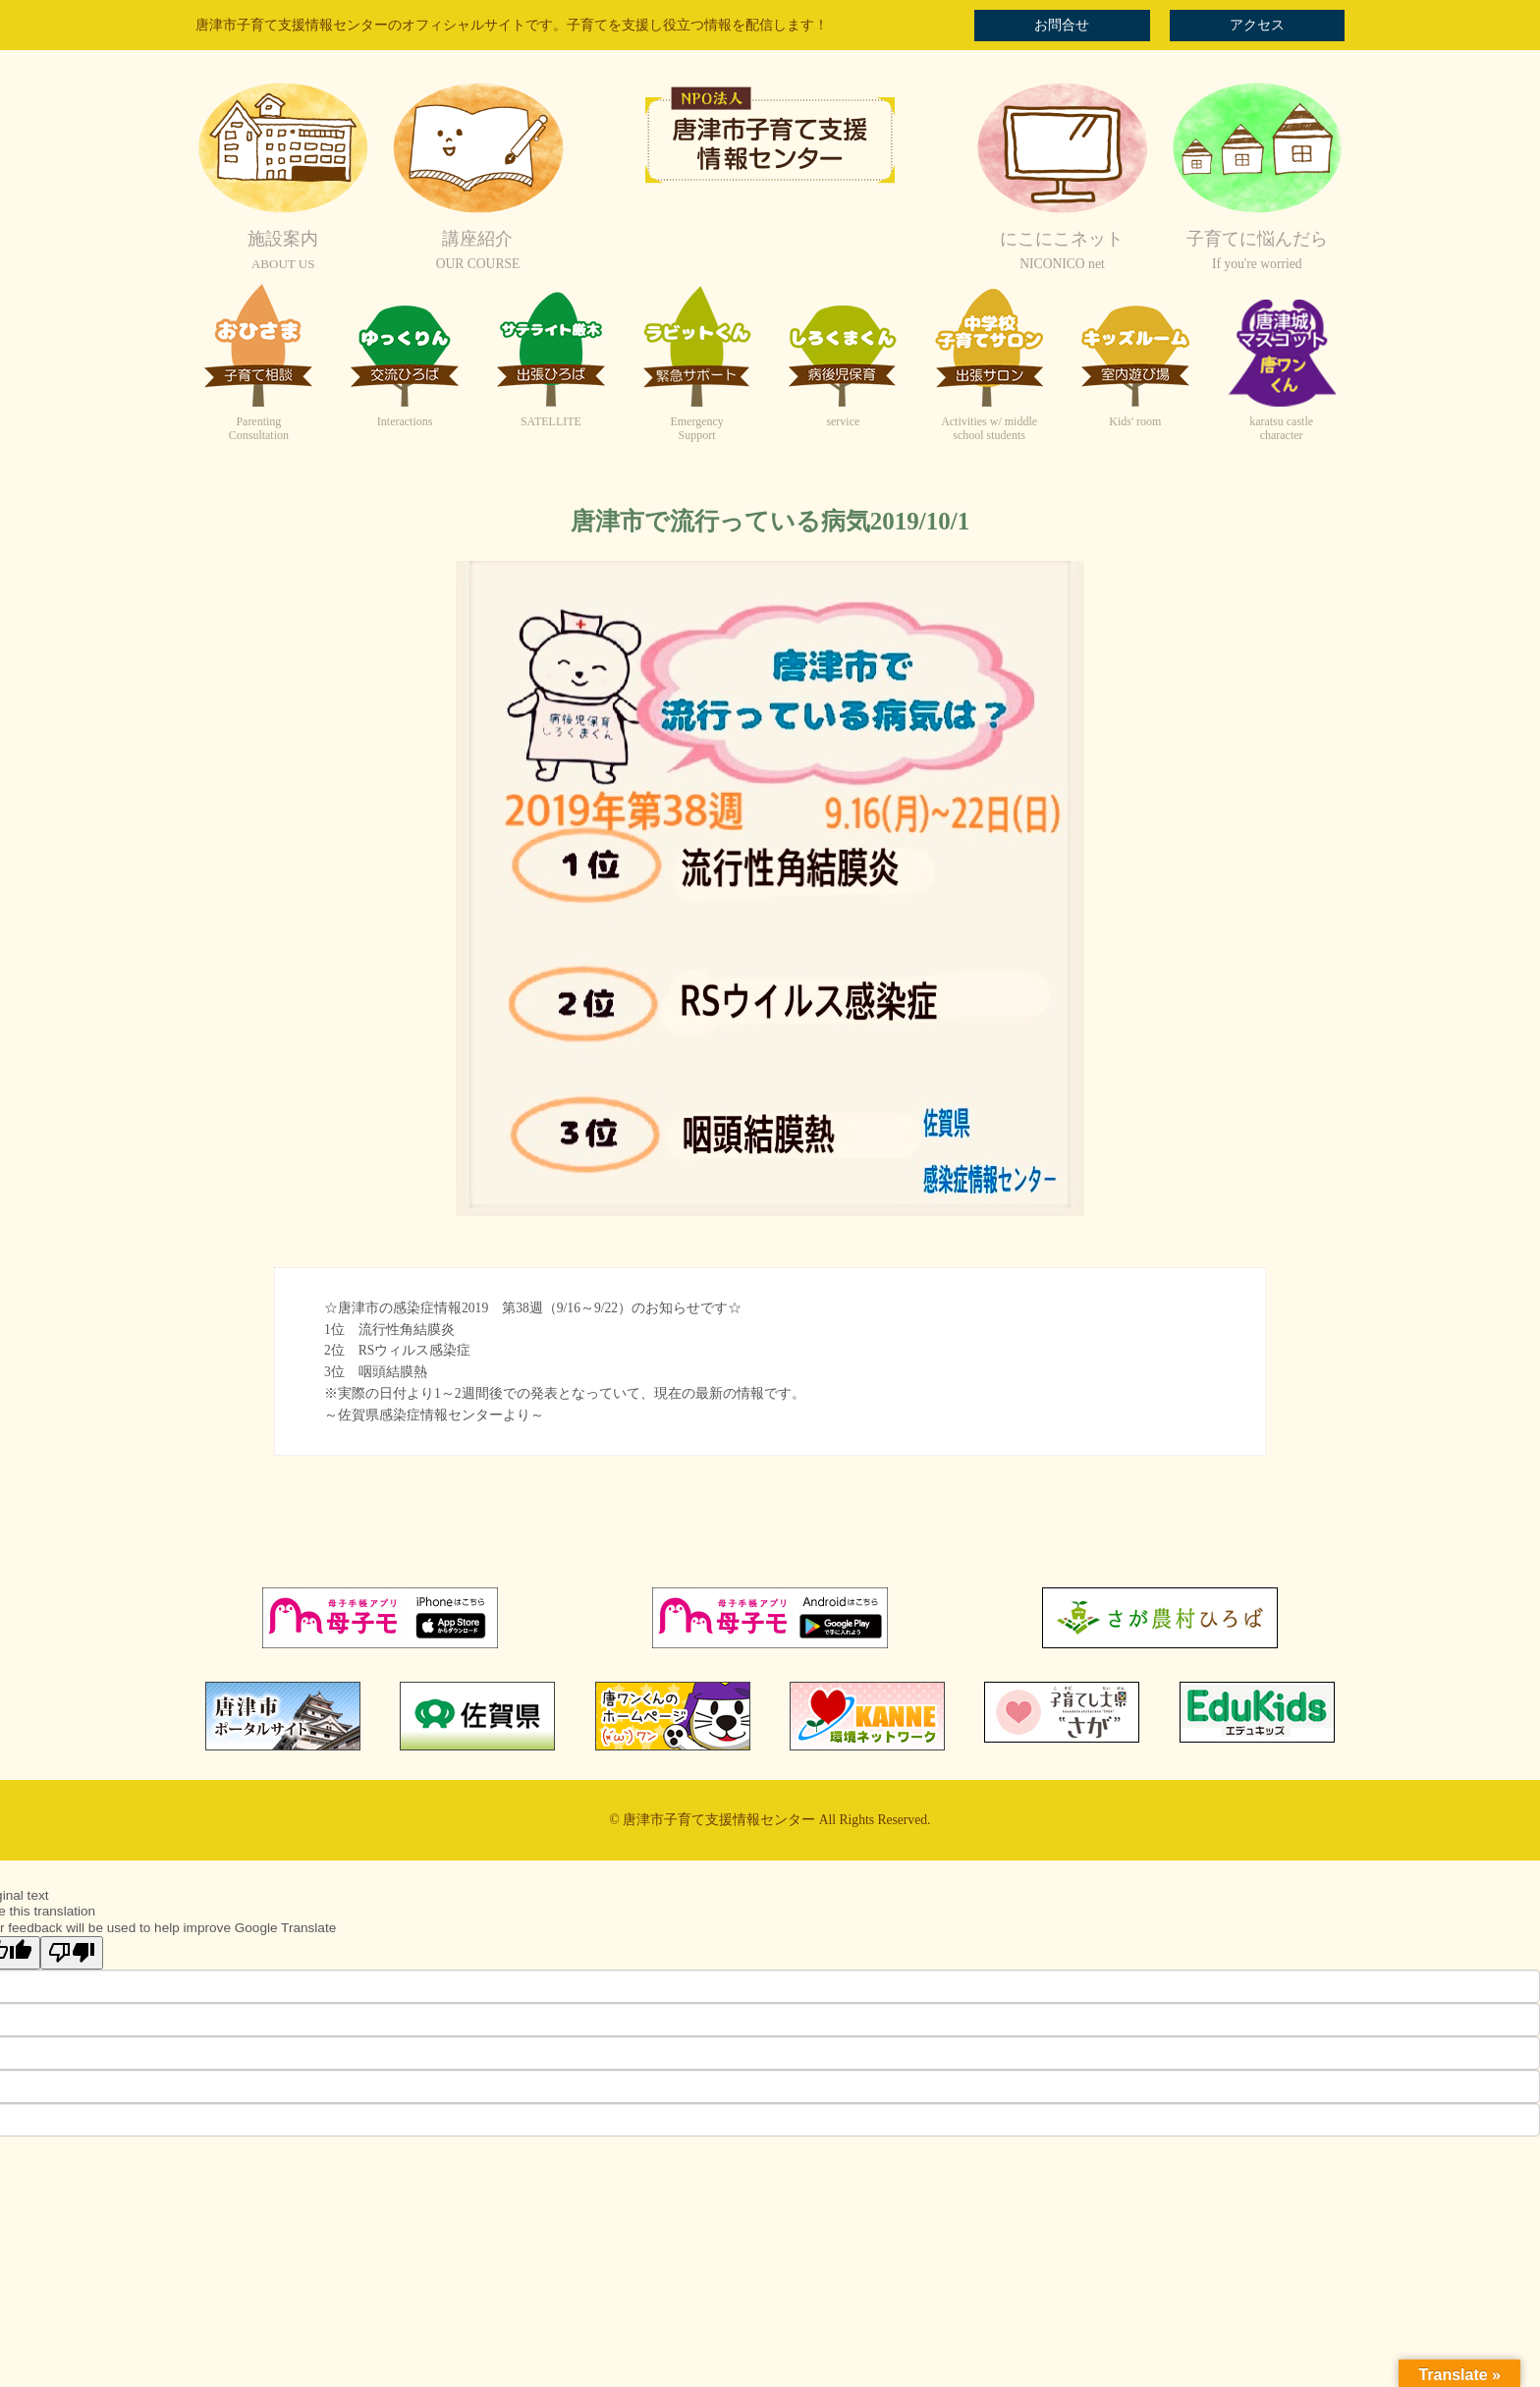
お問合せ (1061, 25)
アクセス (1257, 25)
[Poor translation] (71, 1953)
